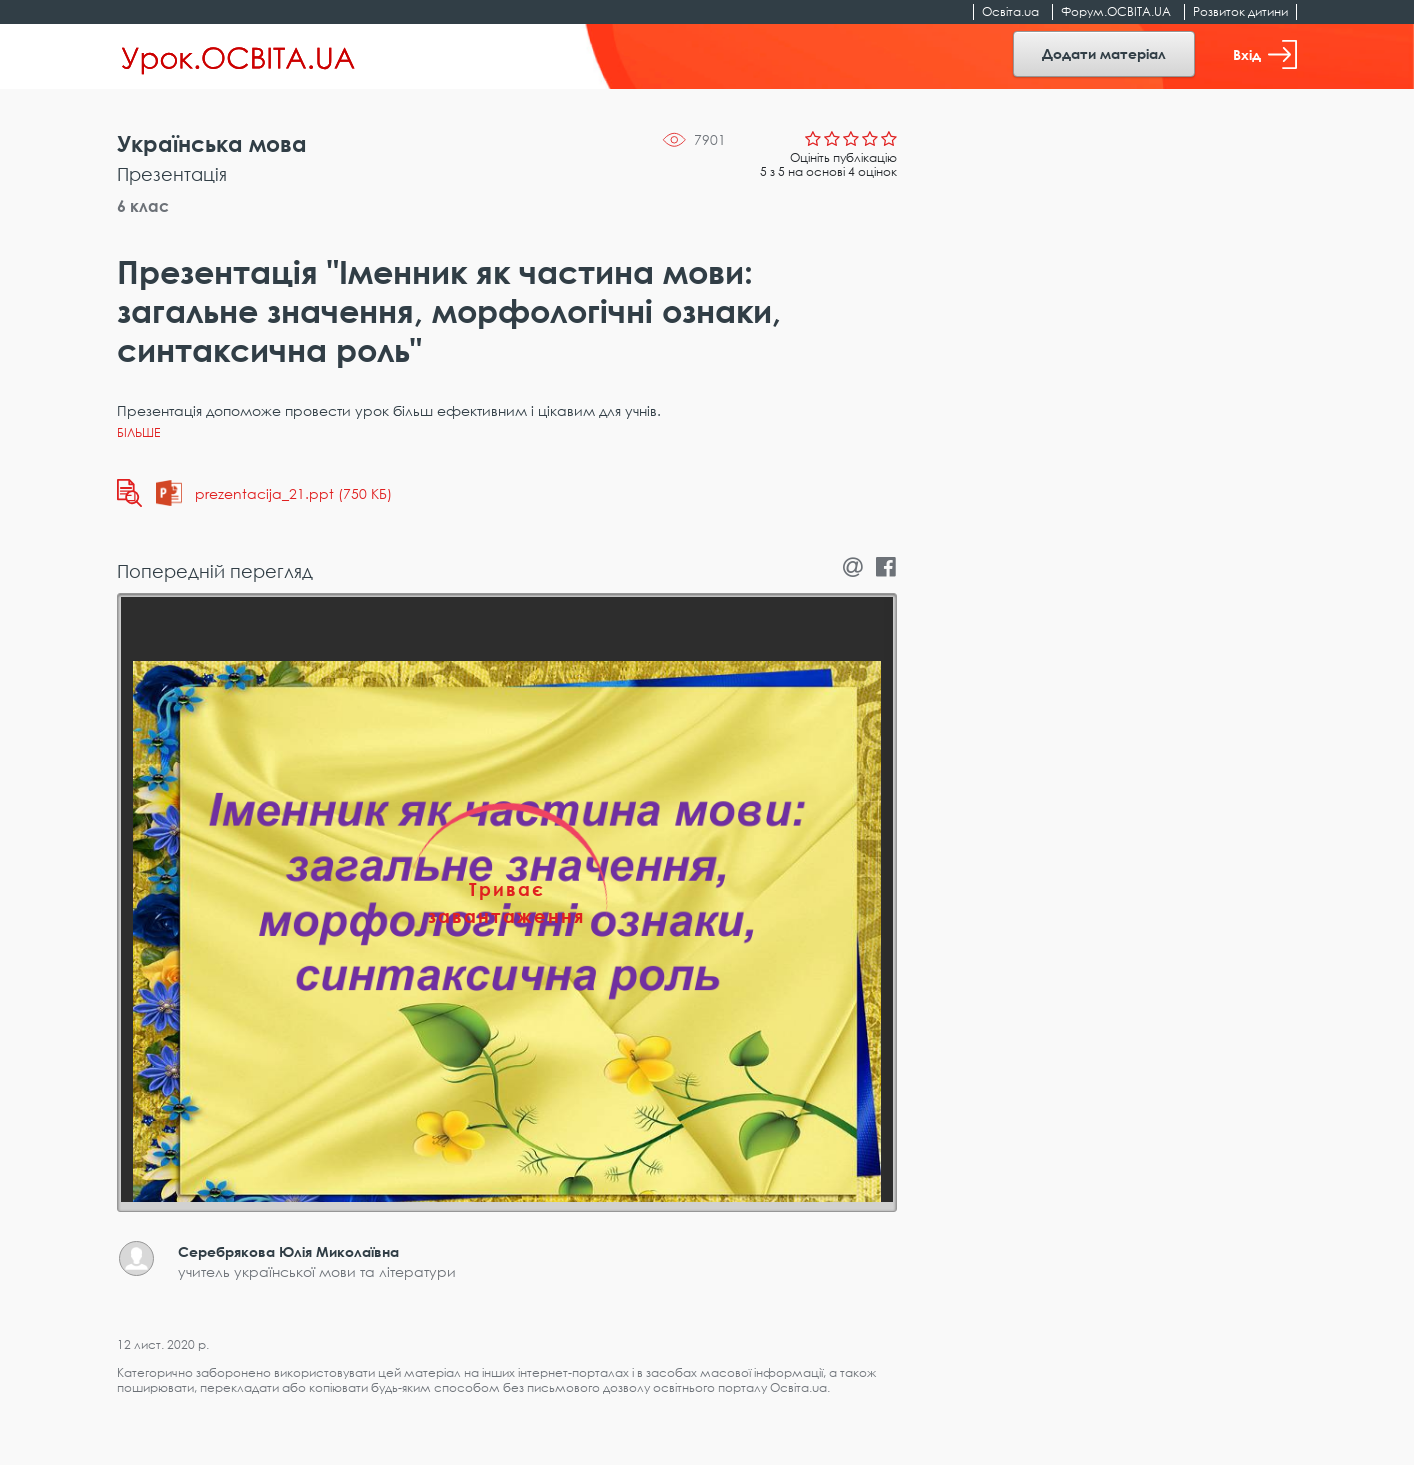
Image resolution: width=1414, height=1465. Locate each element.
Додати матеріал (1104, 53)
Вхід (1265, 54)
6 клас (143, 206)
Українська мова (212, 143)
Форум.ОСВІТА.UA (1116, 11)
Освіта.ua (1010, 11)
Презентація (172, 174)
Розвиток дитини (1240, 11)
